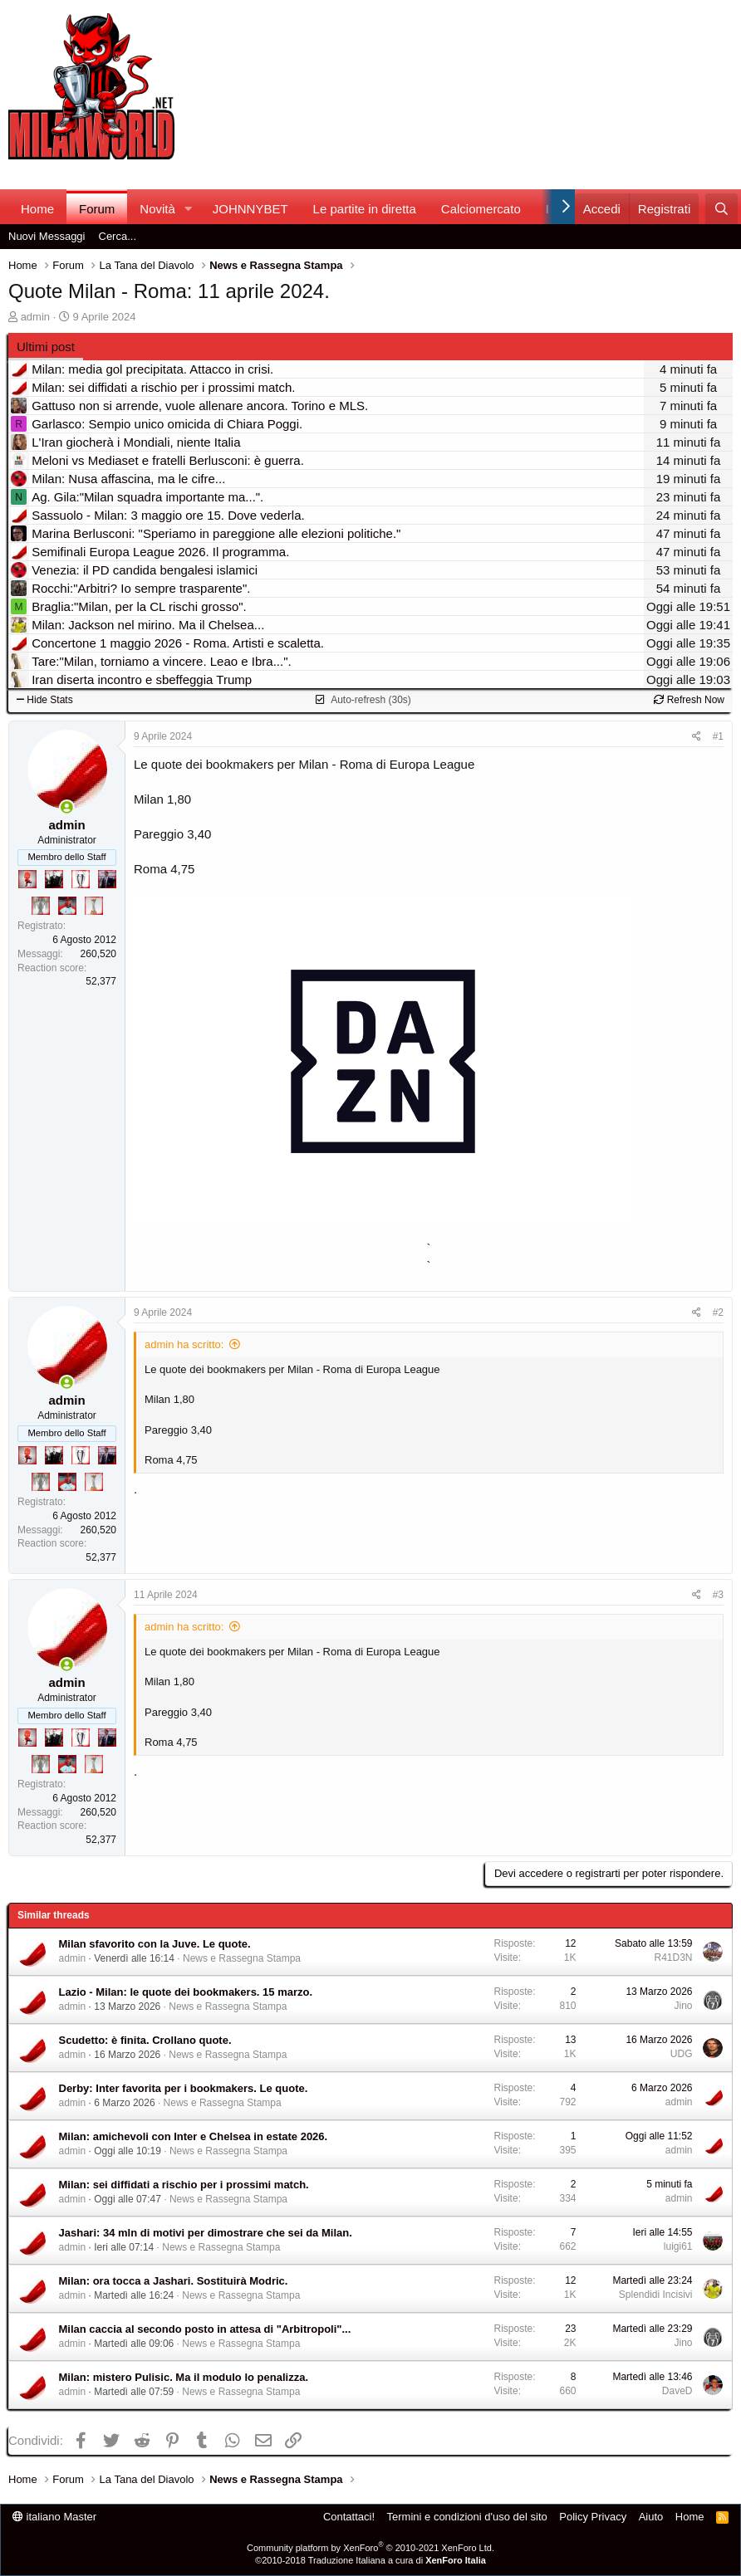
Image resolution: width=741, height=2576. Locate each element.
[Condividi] (696, 736)
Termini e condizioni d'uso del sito (467, 2516)
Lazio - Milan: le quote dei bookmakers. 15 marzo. (186, 1992)
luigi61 (678, 2246)
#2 (718, 1312)
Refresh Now (689, 700)
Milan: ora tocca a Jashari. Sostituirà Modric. (173, 2281)
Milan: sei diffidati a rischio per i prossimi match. (184, 2184)
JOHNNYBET (250, 209)
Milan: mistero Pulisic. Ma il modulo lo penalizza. (184, 2377)
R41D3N (673, 1957)
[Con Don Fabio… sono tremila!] (107, 879)
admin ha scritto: (184, 1344)
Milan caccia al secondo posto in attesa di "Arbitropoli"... (205, 2329)
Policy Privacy (592, 2516)
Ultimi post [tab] (46, 347)
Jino (683, 2005)
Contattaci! (349, 2516)
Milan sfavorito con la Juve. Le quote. (155, 1944)
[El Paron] (54, 879)
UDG (681, 2054)
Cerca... (118, 236)
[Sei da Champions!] (80, 879)
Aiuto (651, 2516)
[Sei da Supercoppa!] (41, 906)
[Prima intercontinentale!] (94, 906)
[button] (188, 208)
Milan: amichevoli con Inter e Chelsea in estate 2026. (193, 2136)
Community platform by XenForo (370, 2548)
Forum (97, 209)
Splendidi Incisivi (656, 2294)
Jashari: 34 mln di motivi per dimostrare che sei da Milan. (205, 2233)
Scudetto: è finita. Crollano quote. (145, 2040)
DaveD (677, 2391)
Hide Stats (45, 700)
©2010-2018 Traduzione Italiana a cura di (370, 2560)
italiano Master (54, 2516)
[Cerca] (721, 208)
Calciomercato (481, 209)
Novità (157, 209)
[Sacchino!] (67, 906)
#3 (718, 1595)
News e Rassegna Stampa (242, 1958)
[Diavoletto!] (27, 879)
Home (37, 209)
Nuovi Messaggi (47, 236)
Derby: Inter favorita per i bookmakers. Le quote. (183, 2088)
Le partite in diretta (364, 209)
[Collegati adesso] (67, 807)
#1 (718, 736)
